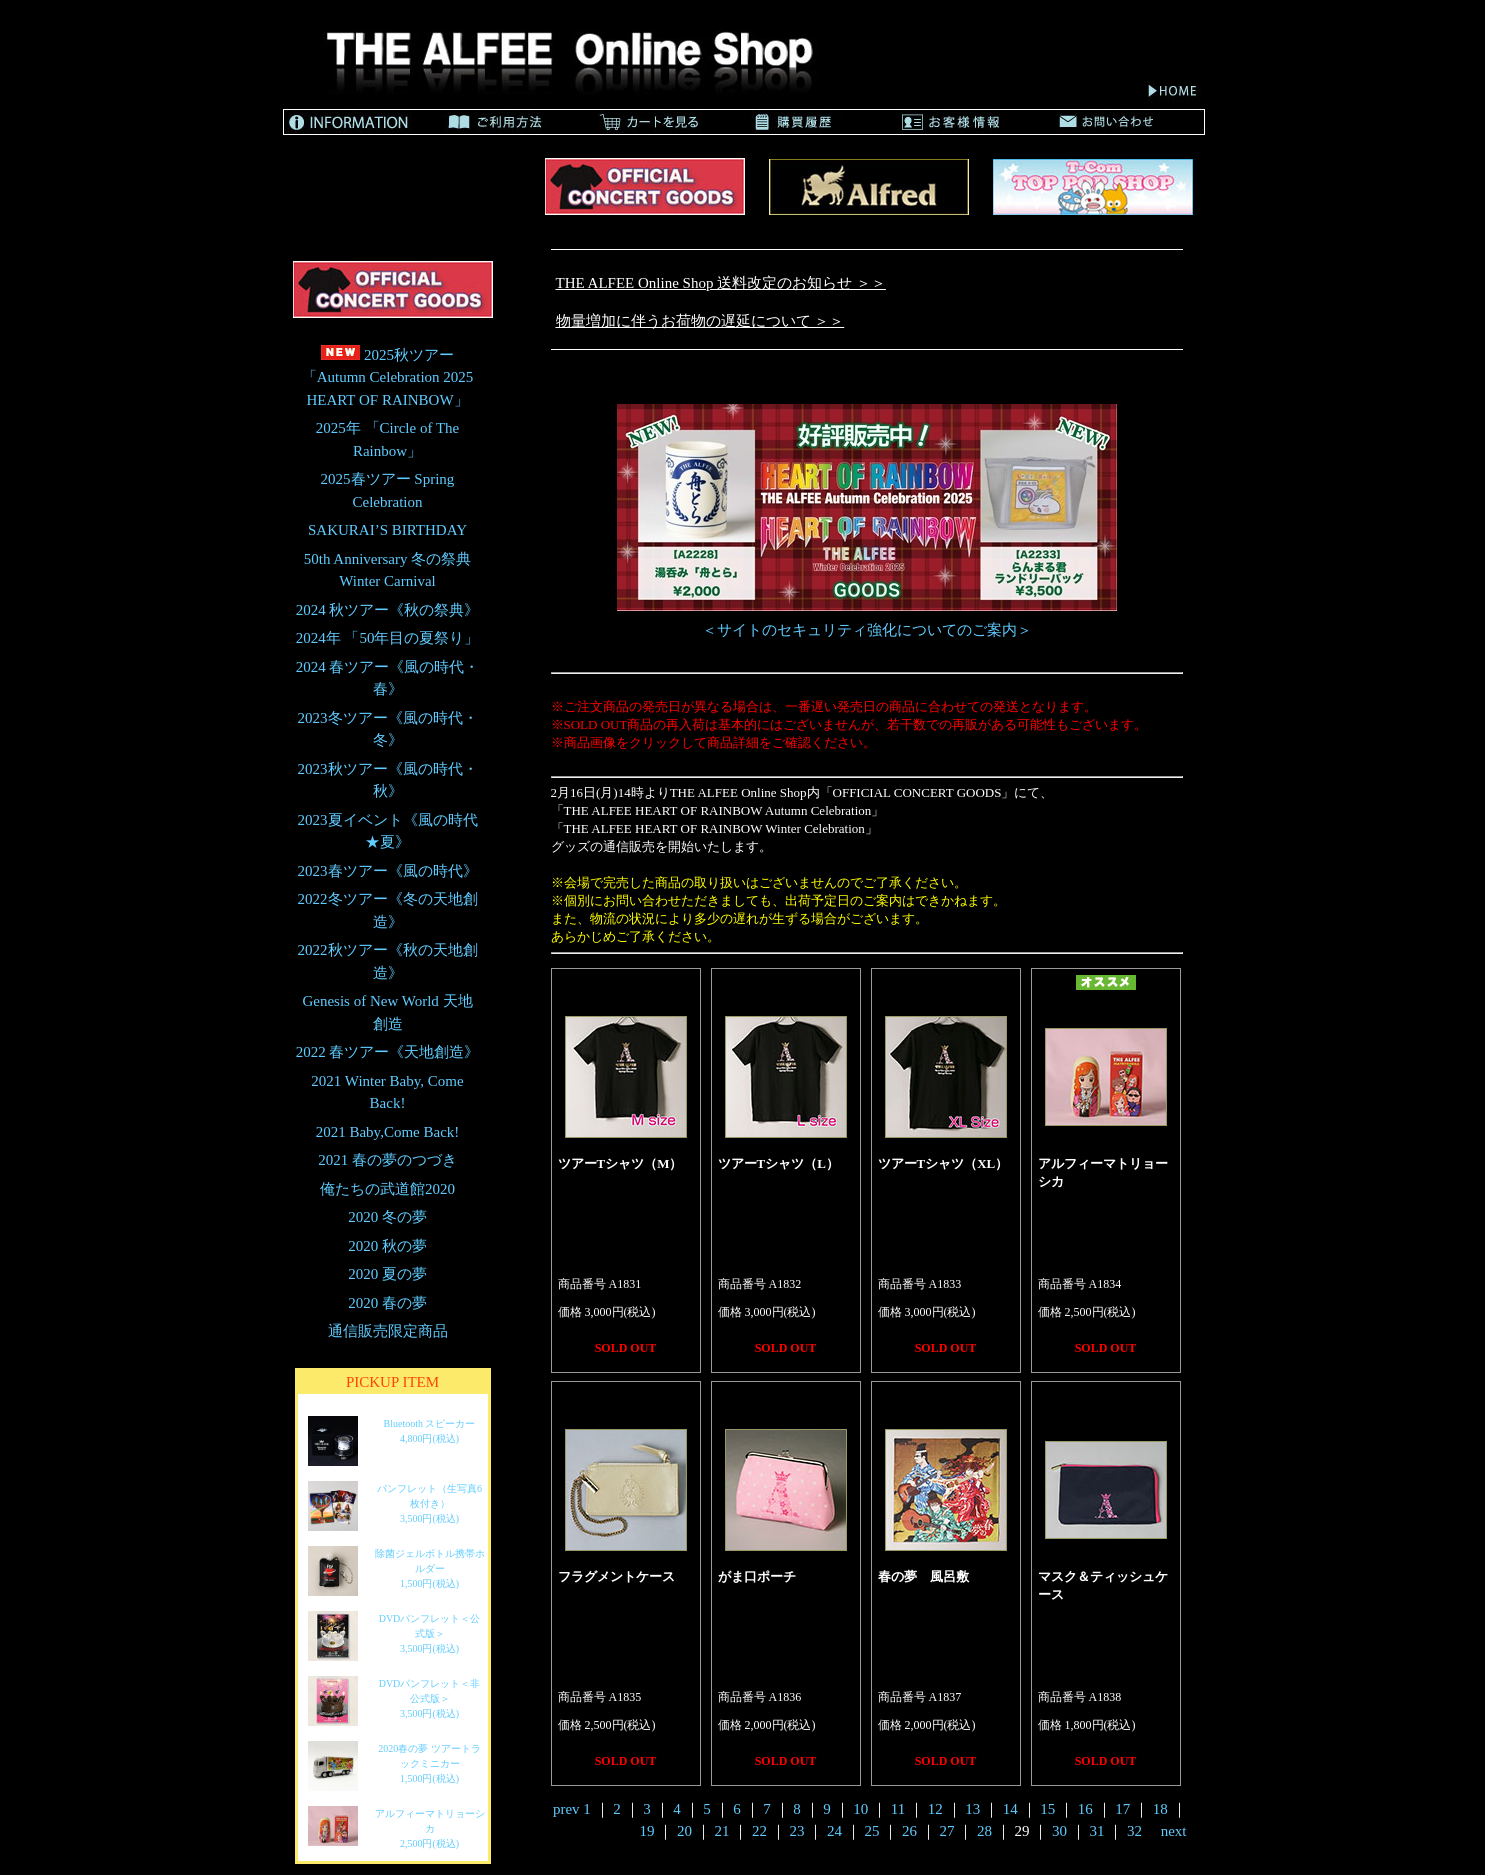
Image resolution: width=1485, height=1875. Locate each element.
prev (566, 1809)
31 (1096, 1831)
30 (1059, 1831)
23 (796, 1831)
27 (946, 1831)
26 (909, 1831)
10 (860, 1809)
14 (1010, 1809)
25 (871, 1831)
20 (684, 1831)
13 (972, 1809)
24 (834, 1831)
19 (646, 1831)
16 (1085, 1809)
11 (898, 1809)
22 (759, 1831)
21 (721, 1831)
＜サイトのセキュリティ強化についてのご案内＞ (867, 630)
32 (1134, 1831)
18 (1160, 1809)
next (1174, 1831)
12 (935, 1809)
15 (1047, 1809)
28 (984, 1831)
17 (1122, 1809)
